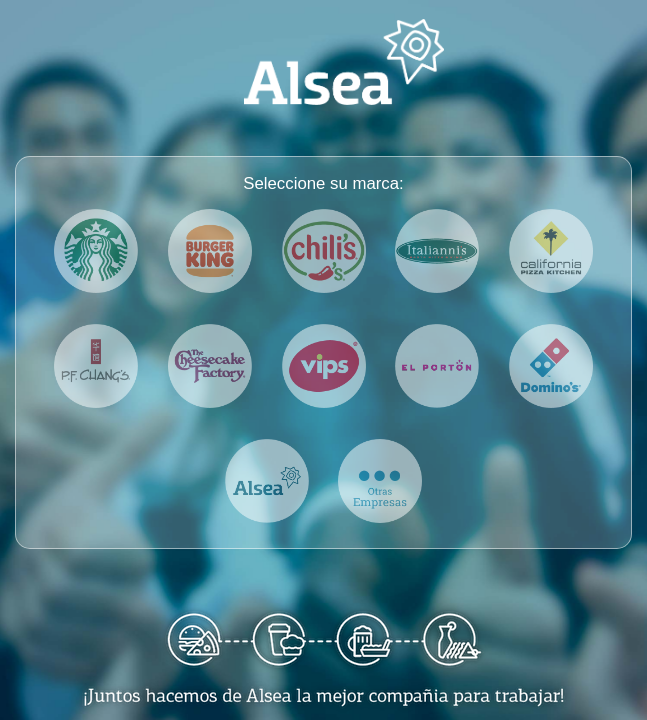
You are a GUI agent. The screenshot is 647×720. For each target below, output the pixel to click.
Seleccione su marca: (323, 183)
